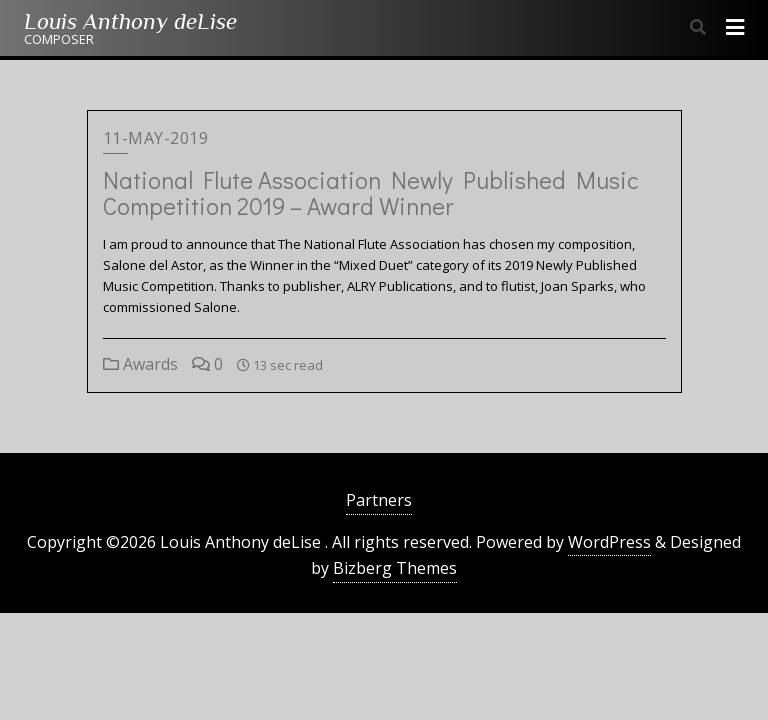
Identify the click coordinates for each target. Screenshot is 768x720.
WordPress (609, 542)
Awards (140, 364)
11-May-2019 (156, 138)
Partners (379, 500)
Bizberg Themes (395, 568)
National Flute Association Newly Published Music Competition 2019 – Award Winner (371, 192)
